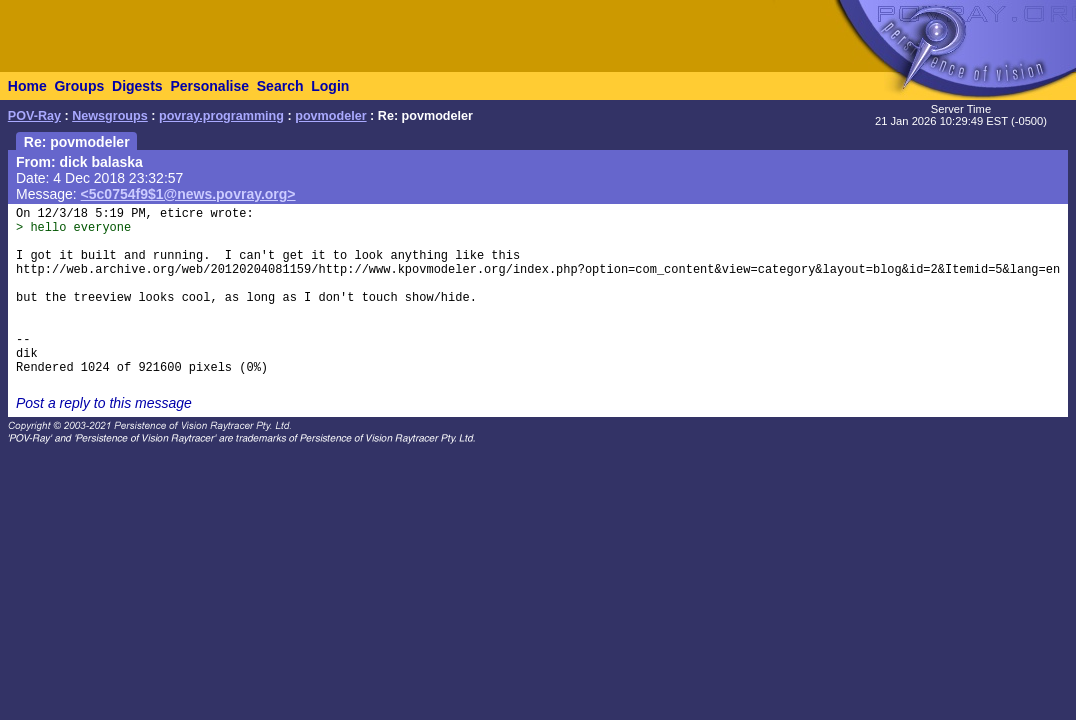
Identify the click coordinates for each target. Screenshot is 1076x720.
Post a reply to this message (104, 403)
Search (280, 86)
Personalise (209, 86)
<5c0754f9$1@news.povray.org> (188, 194)
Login (330, 86)
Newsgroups (110, 116)
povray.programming (221, 116)
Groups (79, 86)
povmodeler (330, 116)
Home (27, 86)
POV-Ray (34, 116)
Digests (137, 86)
